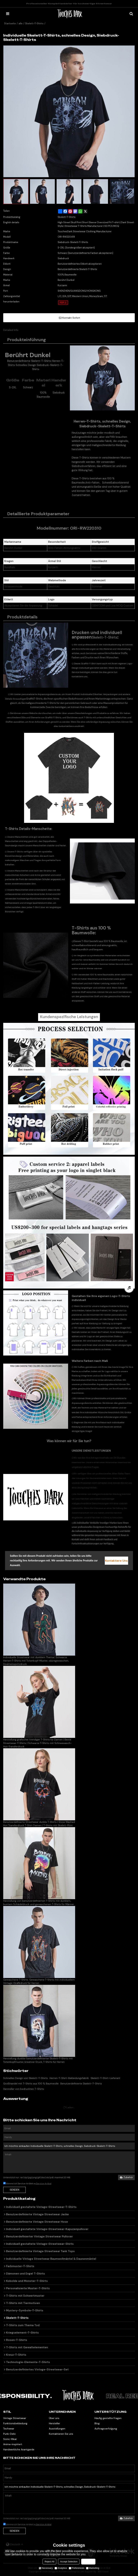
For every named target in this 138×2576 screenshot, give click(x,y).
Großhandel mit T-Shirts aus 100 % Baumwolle (31, 2083)
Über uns (54, 2418)
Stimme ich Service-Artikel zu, (27, 2183)
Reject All (49, 2561)
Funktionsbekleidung (15, 2423)
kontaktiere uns (80, 676)
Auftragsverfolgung (106, 2428)
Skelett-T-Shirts (34, 23)
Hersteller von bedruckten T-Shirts (23, 2089)
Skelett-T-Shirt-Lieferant (105, 2078)
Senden (14, 2189)
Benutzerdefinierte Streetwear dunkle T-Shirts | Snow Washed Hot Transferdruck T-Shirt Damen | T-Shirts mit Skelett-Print (39, 1823)
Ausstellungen (57, 2428)
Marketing (92, 2568)
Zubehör (126, 2177)
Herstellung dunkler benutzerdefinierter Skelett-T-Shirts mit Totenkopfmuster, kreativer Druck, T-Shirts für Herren (38, 2060)
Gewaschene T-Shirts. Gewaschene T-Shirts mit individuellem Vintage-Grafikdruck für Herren (39, 1981)
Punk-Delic (9, 2433)
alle (20, 23)
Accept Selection (68, 2561)
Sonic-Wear (10, 2439)
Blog (97, 2423)
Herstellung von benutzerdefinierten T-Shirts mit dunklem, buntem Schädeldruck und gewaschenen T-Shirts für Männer (38, 1902)
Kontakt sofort (71, 317)
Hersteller (54, 2423)
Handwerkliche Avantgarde (18, 2449)
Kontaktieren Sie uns (61, 2433)
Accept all (88, 2561)
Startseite (10, 23)
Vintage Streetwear (14, 2418)
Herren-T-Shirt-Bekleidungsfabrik (69, 2078)
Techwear (8, 2428)
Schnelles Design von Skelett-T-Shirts (25, 2078)
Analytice (61, 2568)
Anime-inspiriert (12, 2444)
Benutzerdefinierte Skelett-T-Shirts (81, 2083)
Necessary (46, 2568)
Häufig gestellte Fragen (108, 2418)
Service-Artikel (43, 2183)
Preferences (76, 2568)
